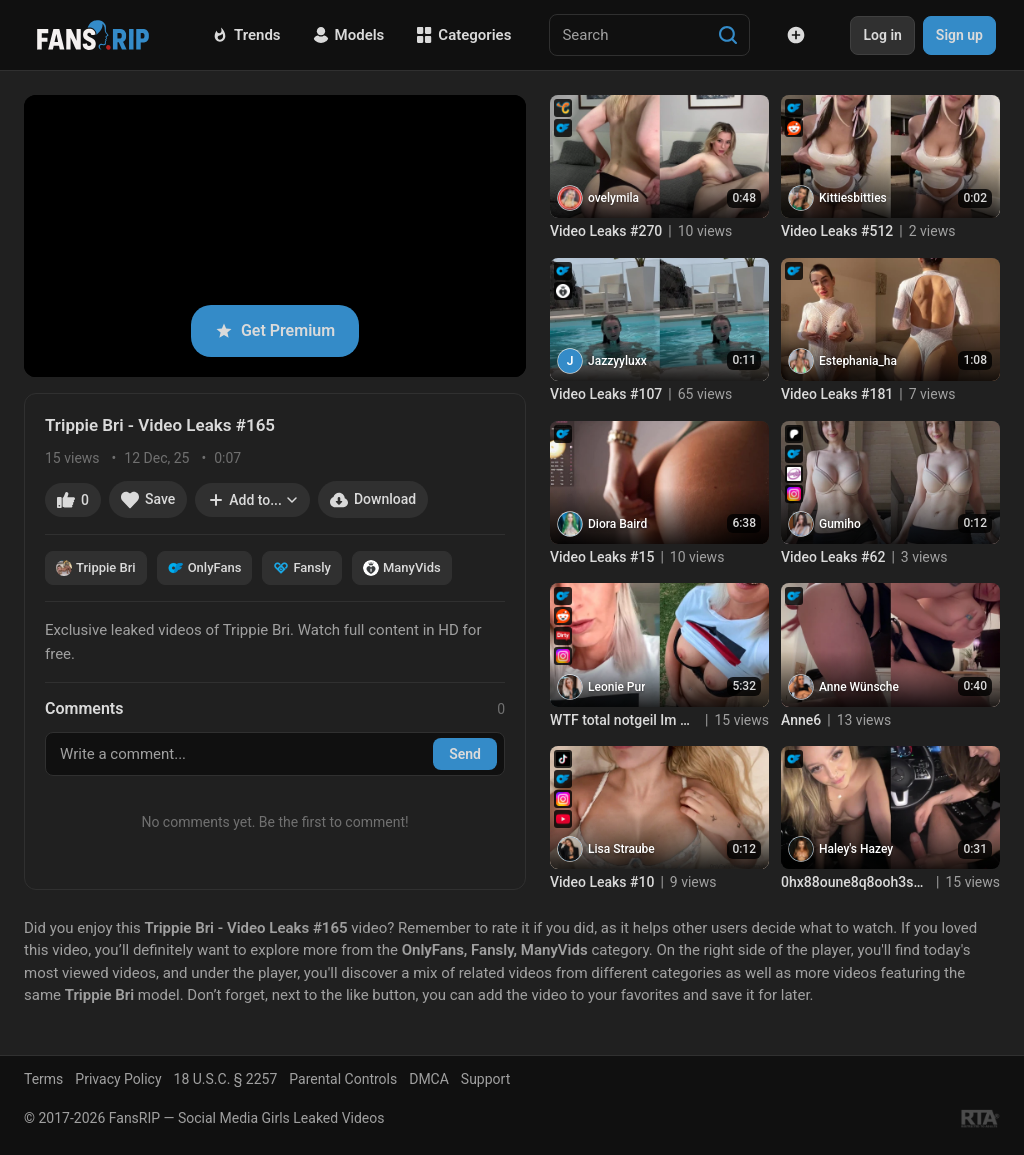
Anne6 (801, 720)
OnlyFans (205, 568)
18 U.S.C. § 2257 (226, 1079)
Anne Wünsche (859, 687)
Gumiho (840, 524)
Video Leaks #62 (833, 557)
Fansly (302, 568)
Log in (882, 35)
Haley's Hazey (856, 849)
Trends (246, 35)
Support (485, 1079)
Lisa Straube (621, 849)
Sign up (959, 35)
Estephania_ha (858, 361)
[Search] (728, 35)
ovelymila (613, 198)
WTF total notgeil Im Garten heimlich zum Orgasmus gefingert (624, 720)
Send (465, 754)
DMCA (429, 1079)
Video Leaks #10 (602, 882)
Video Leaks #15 (602, 557)
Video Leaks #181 (837, 394)
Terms (43, 1079)
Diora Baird (617, 524)
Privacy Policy (118, 1079)
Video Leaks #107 (606, 394)
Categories (463, 35)
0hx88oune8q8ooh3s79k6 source (855, 882)
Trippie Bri (96, 568)
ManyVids (402, 568)
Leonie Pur (616, 687)
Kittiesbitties (853, 198)
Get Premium (275, 330)
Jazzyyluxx (617, 361)
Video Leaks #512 (837, 231)
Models (349, 35)
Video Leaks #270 (606, 231)
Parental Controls (343, 1079)
